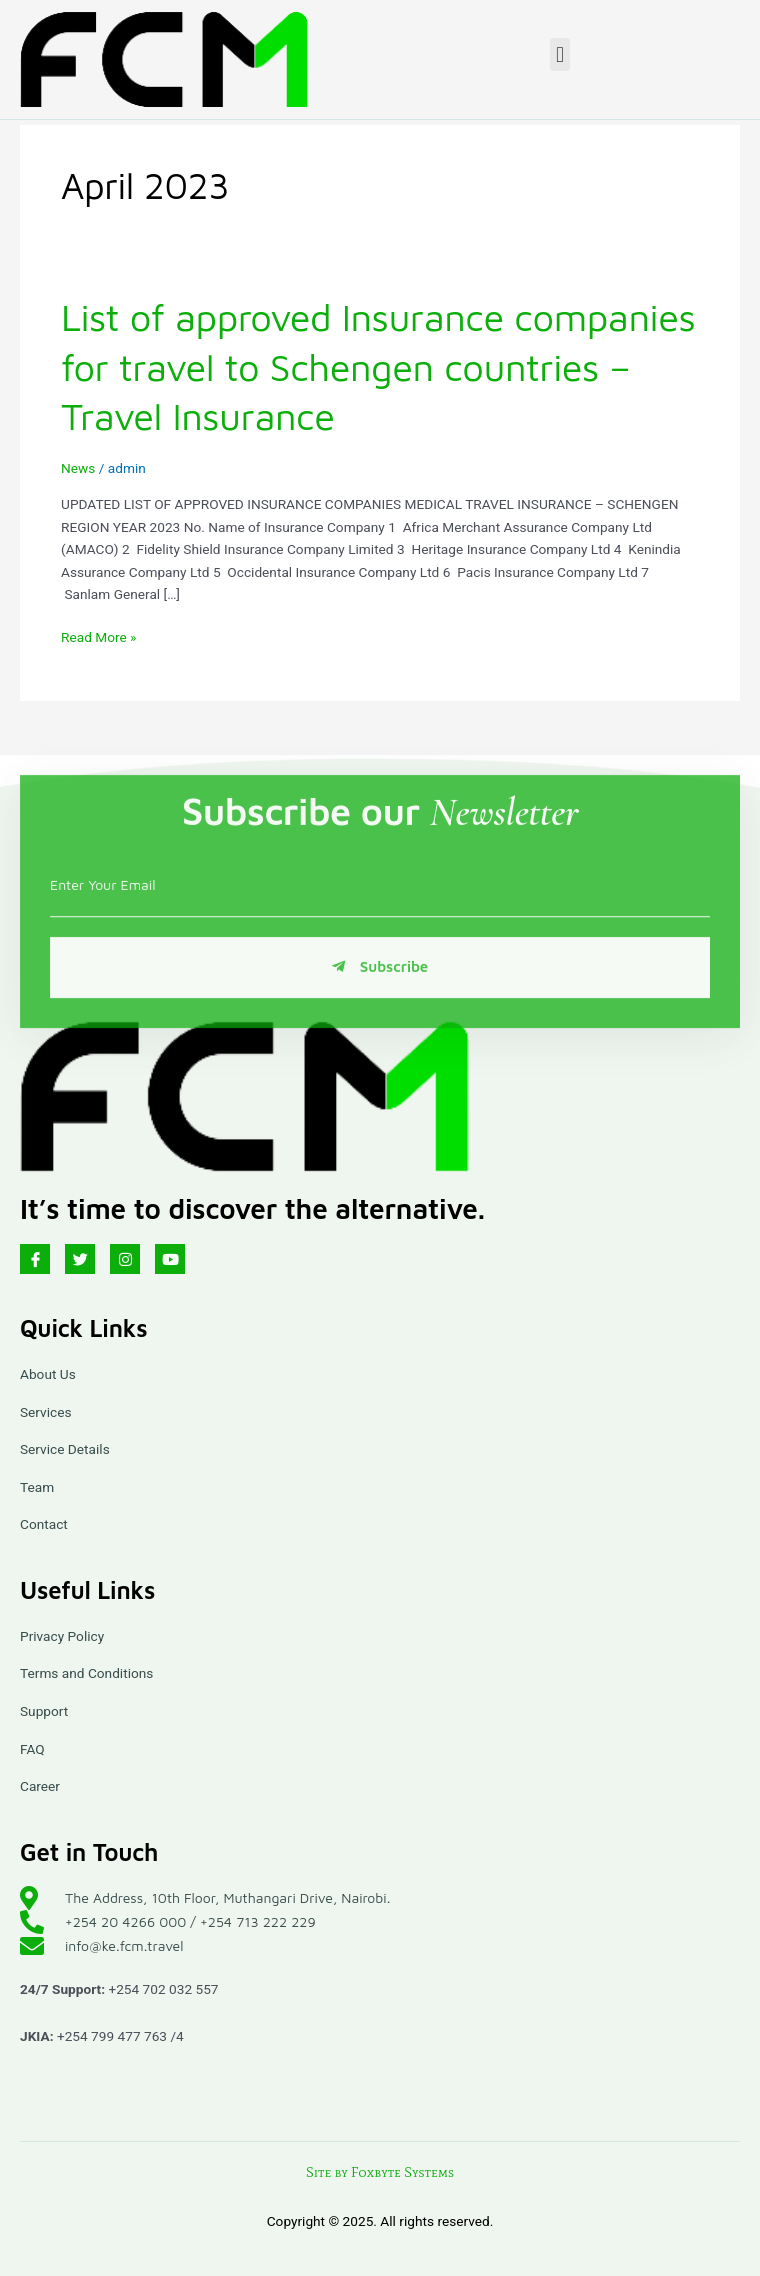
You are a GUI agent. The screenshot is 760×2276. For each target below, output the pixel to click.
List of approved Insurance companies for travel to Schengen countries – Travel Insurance (378, 366)
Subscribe (380, 1008)
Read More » (99, 635)
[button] (559, 54)
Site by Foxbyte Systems (380, 2172)
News (78, 468)
